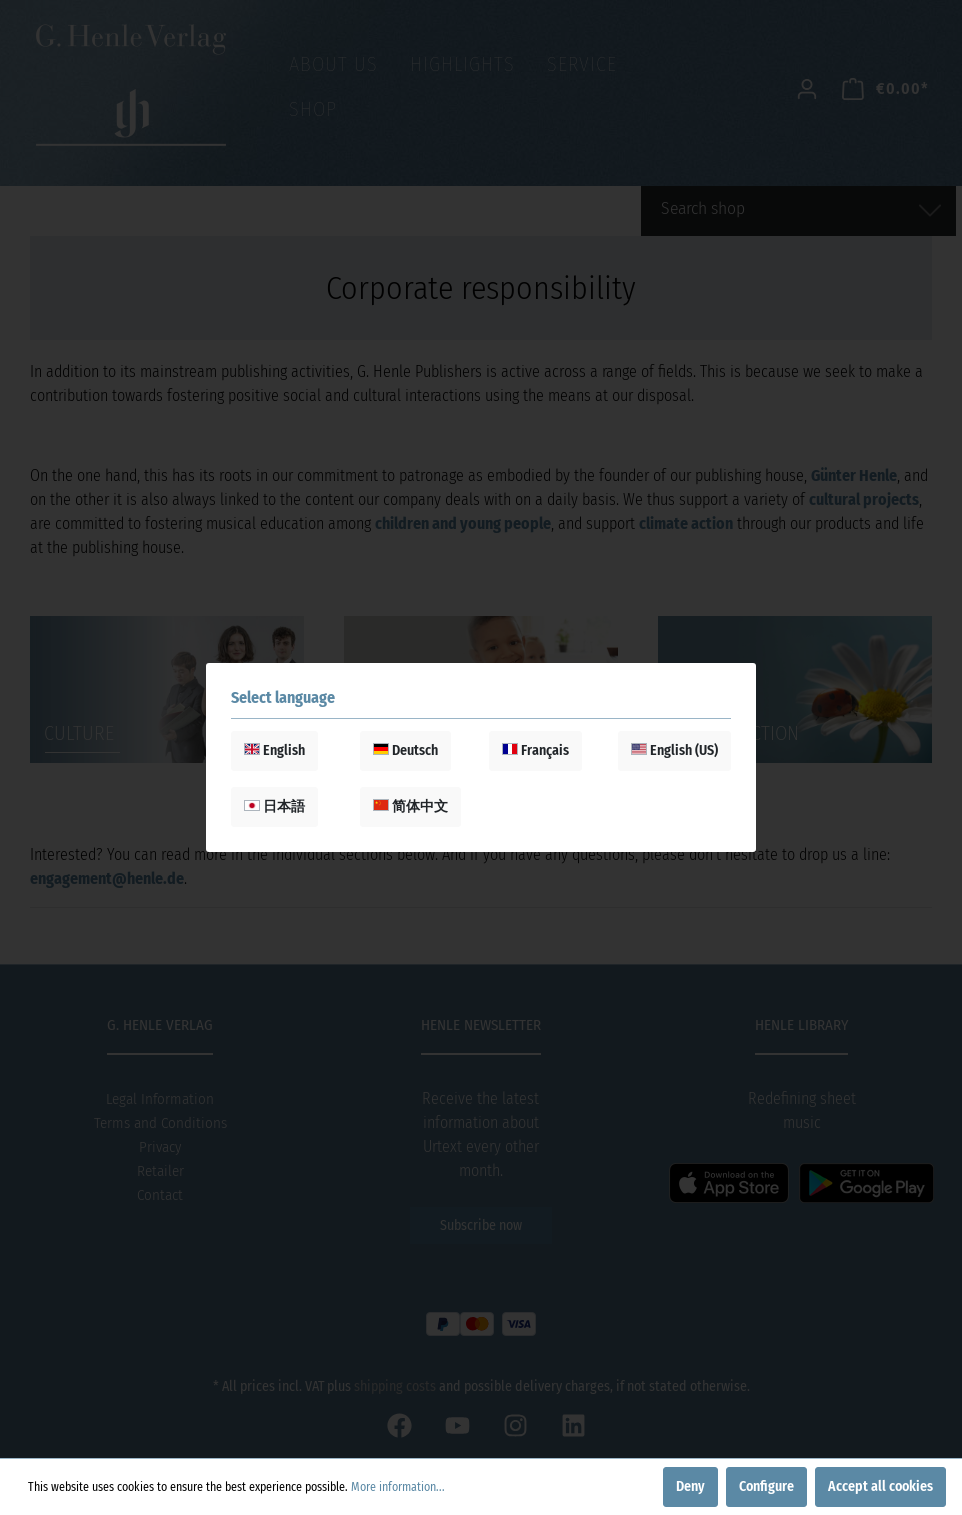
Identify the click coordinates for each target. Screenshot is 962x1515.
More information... (398, 1487)
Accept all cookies (880, 1486)
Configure (766, 1486)
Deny (690, 1486)
